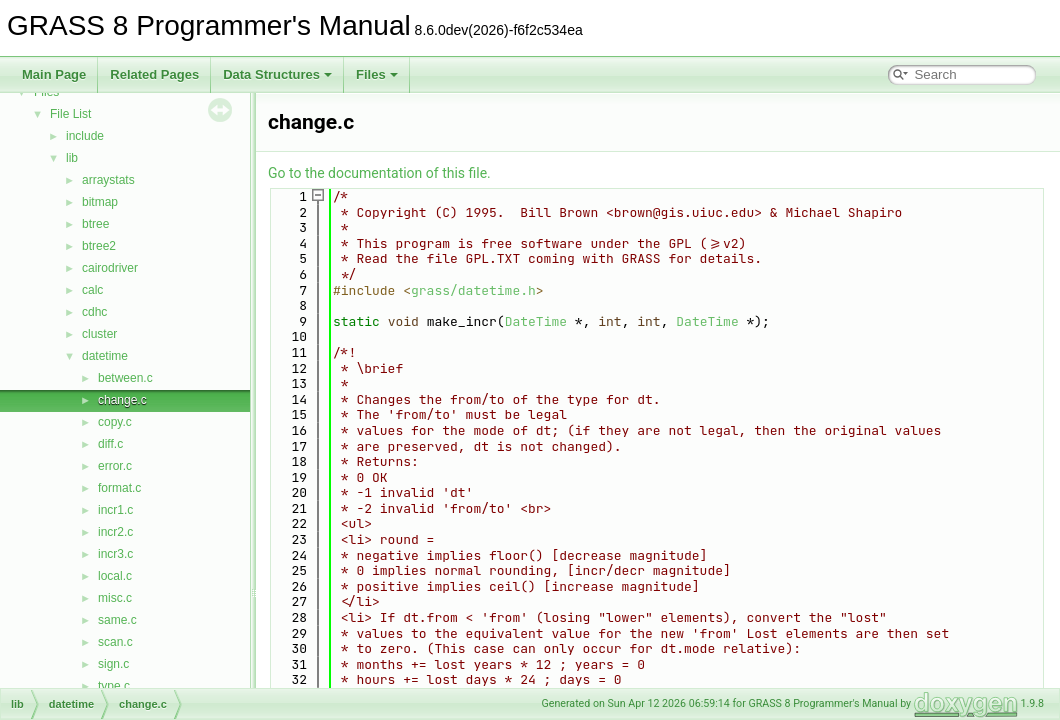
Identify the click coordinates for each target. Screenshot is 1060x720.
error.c (115, 466)
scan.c (115, 642)
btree (95, 224)
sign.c (113, 664)
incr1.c (115, 510)
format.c (119, 488)
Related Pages (154, 74)
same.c (117, 620)
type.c (114, 686)
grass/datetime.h (473, 290)
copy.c (115, 422)
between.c (125, 378)
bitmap (100, 202)
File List (70, 114)
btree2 (99, 246)
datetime (105, 356)
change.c (122, 400)
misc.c (115, 598)
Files (377, 74)
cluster (99, 334)
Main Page (54, 74)
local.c (115, 576)
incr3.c (115, 554)
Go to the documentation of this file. (379, 173)
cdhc (94, 312)
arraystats (108, 180)
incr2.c (115, 532)
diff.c (110, 444)
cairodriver (110, 268)
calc (92, 290)
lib (72, 158)
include (85, 136)
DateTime (536, 321)
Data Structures (277, 74)
